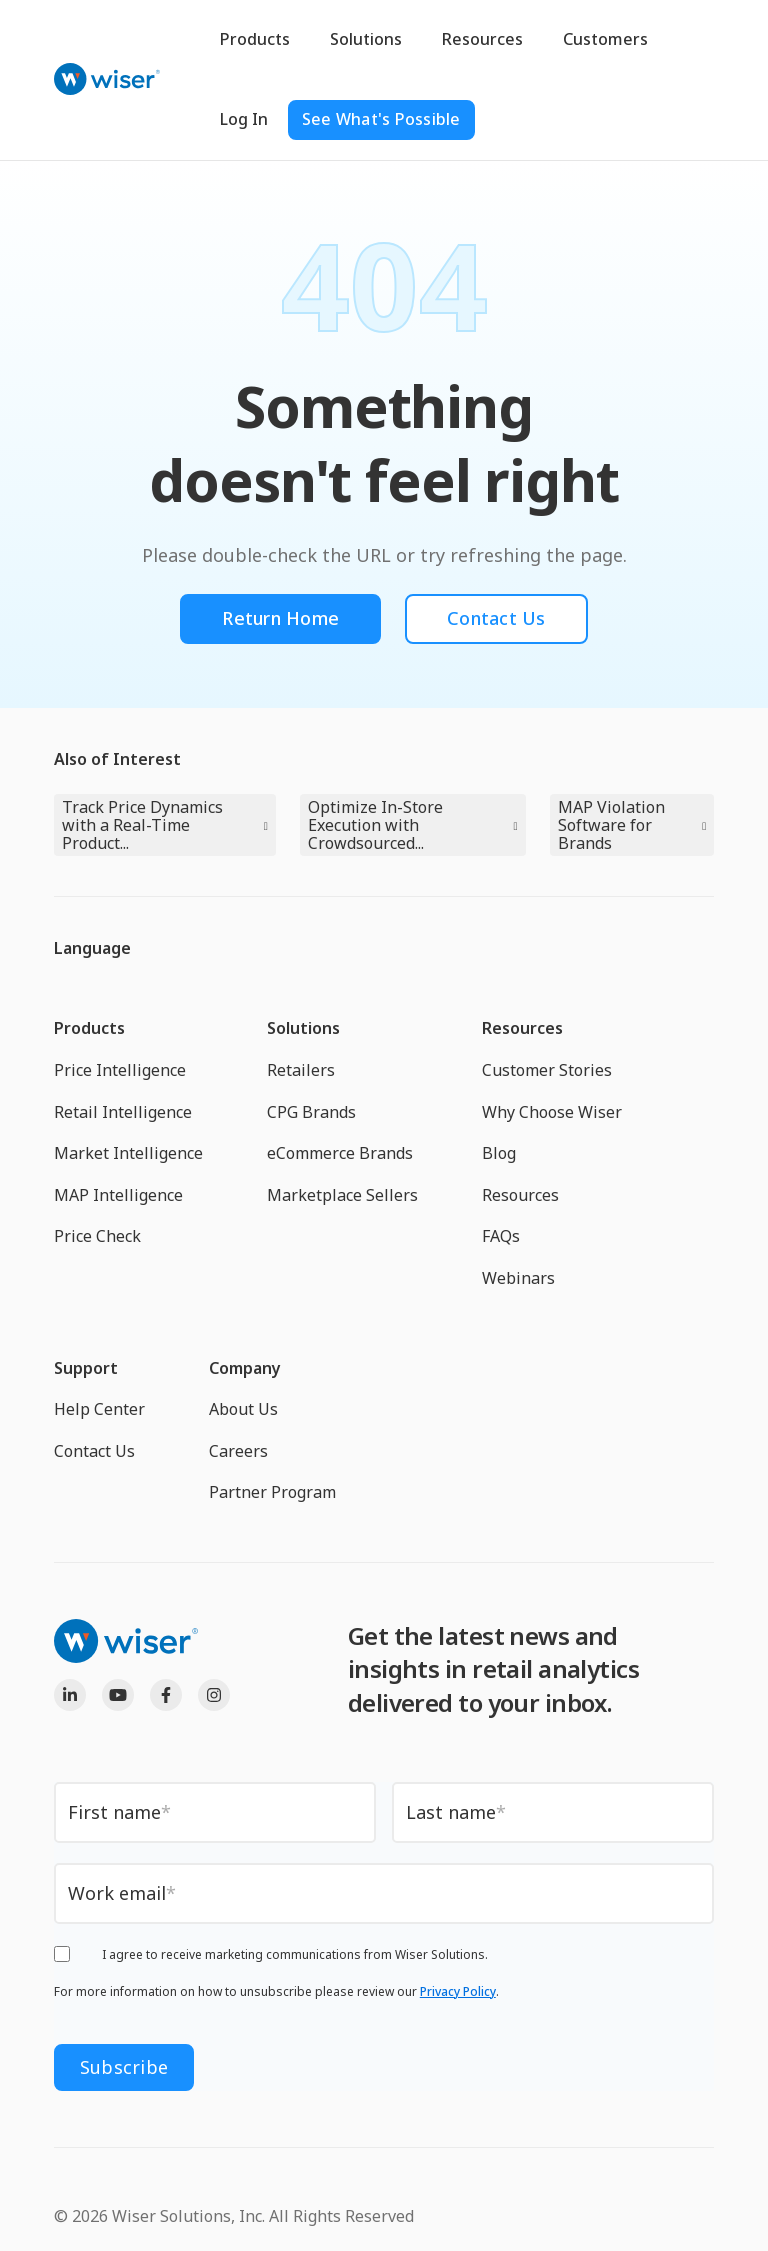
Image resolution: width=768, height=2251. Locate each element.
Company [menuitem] (245, 1368)
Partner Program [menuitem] (272, 1492)
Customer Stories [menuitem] (547, 1070)
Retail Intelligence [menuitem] (123, 1112)
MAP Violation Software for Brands (611, 825)
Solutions (366, 39)
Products (255, 39)
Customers (605, 39)
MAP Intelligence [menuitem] (118, 1195)
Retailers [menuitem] (301, 1070)
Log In (244, 119)
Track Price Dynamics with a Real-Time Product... (142, 825)
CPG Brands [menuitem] (311, 1112)
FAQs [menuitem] (501, 1236)
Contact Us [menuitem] (94, 1451)
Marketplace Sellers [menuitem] (342, 1195)
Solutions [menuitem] (303, 1028)
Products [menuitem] (89, 1028)
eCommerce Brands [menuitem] (340, 1153)
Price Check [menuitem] (97, 1236)
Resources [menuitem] (522, 1028)
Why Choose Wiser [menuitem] (552, 1112)
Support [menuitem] (86, 1368)
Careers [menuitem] (238, 1451)
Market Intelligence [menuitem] (128, 1153)
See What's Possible (381, 119)
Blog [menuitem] (499, 1153)
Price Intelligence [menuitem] (120, 1070)
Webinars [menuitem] (518, 1278)
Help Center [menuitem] (99, 1409)
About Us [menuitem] (243, 1409)
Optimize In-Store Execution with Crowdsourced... (375, 825)
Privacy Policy (458, 1991)
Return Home (280, 618)
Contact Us (496, 618)
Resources (482, 39)
